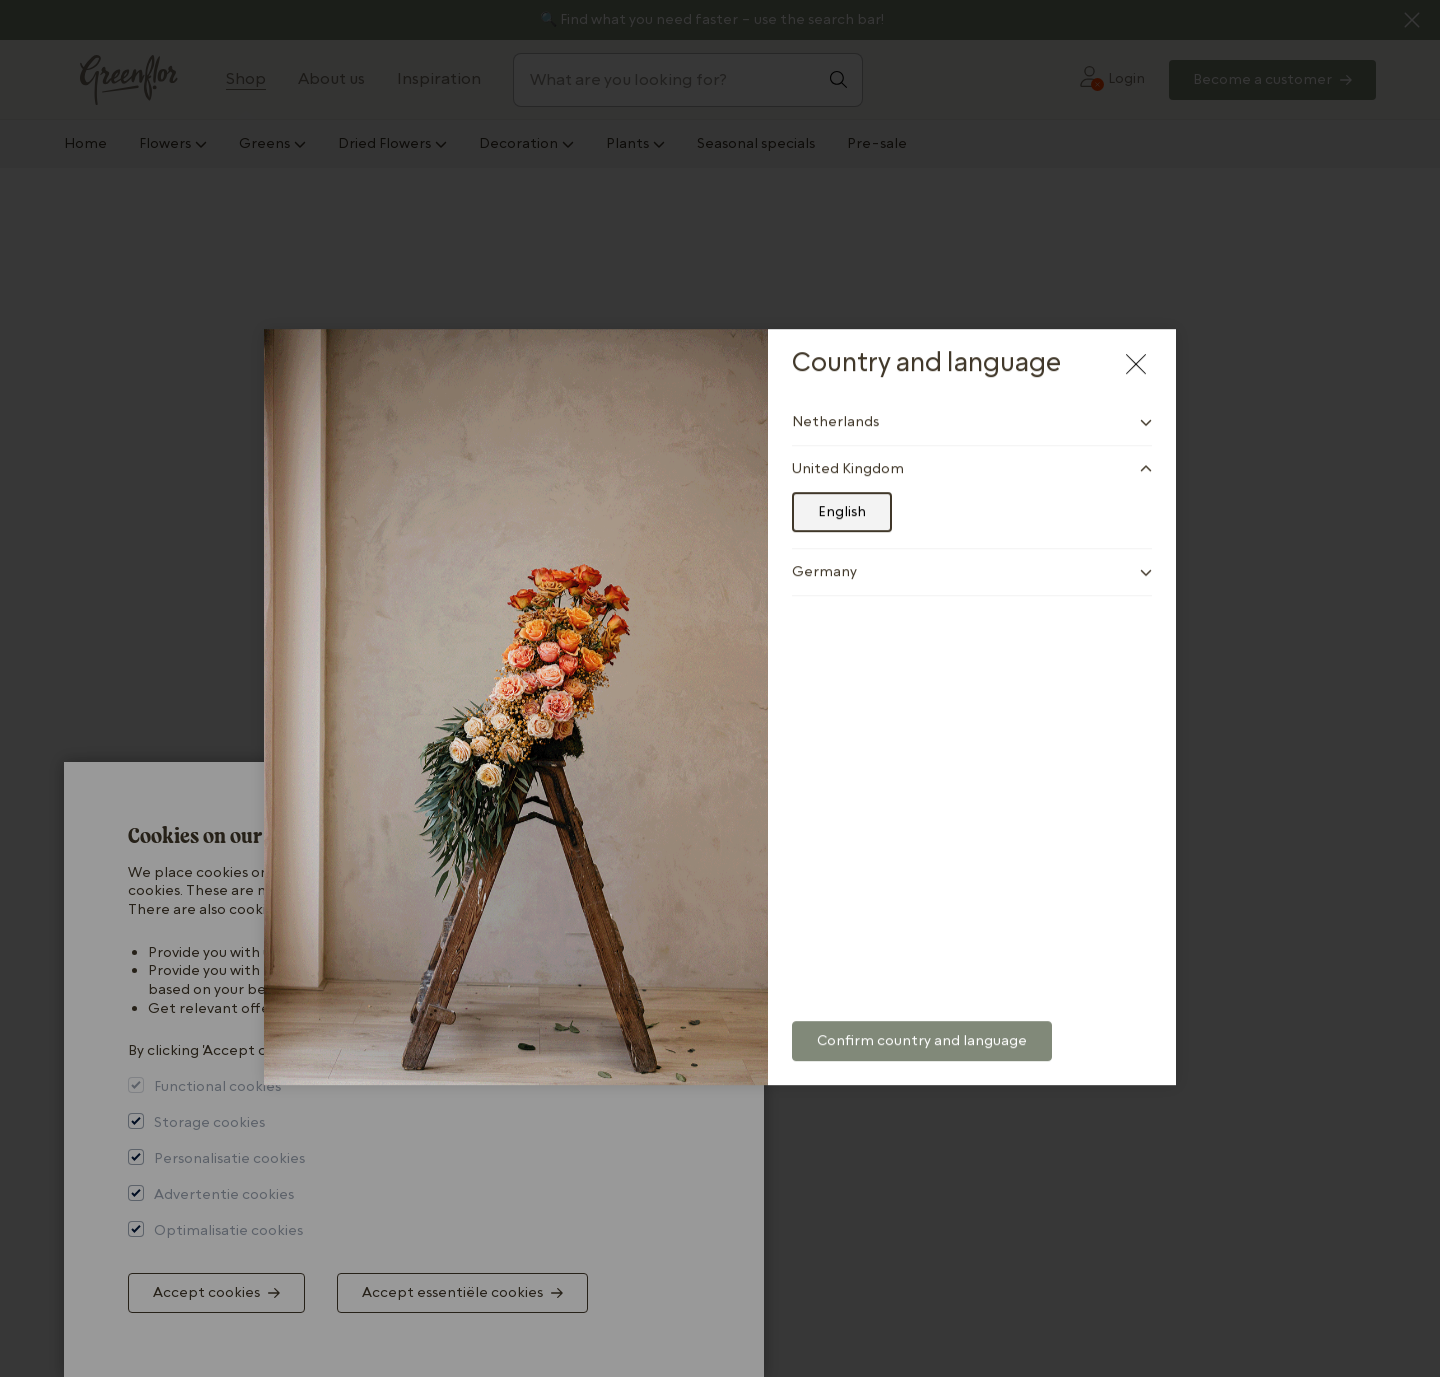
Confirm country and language (922, 1023)
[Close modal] (1136, 346)
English (842, 494)
